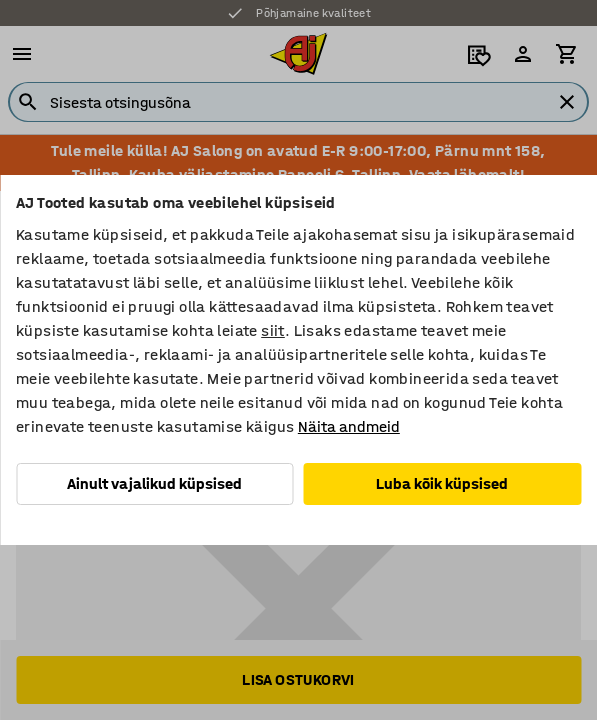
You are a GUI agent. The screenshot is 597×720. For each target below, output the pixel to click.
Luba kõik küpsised (442, 483)
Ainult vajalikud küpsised (154, 483)
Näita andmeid (349, 426)
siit (273, 330)
